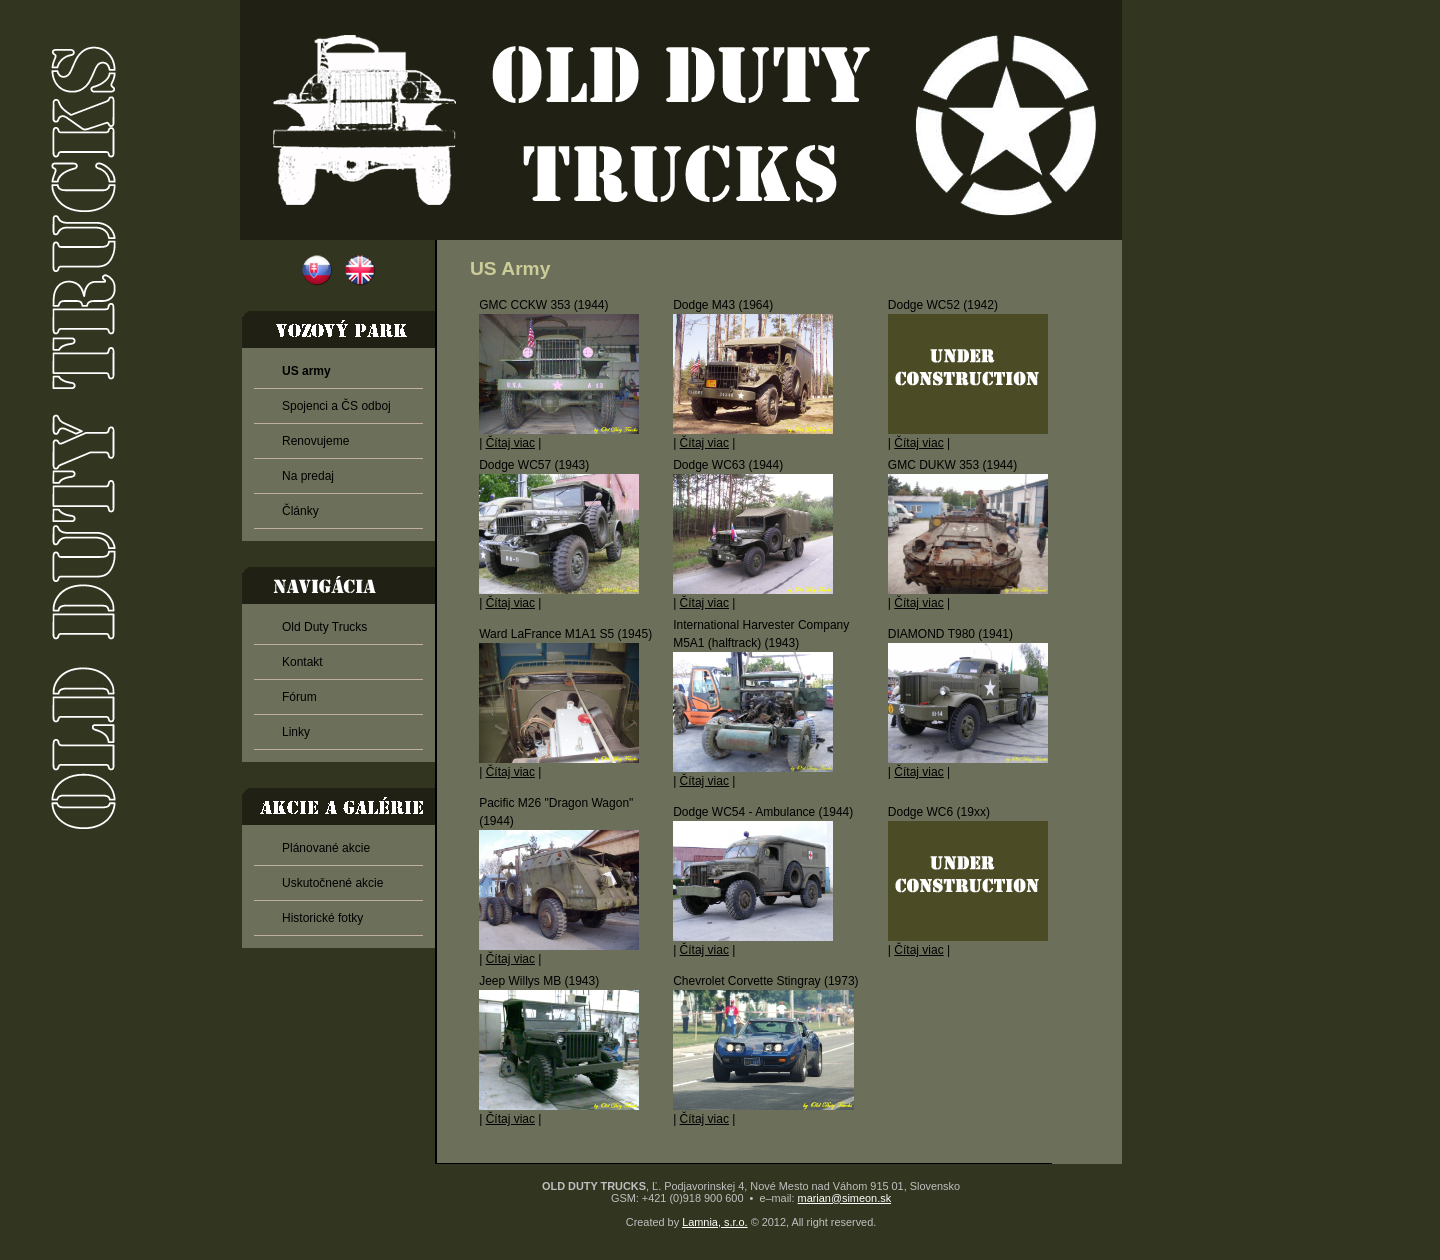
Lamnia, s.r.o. (714, 1222)
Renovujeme (315, 441)
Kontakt (302, 662)
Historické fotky (322, 918)
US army (306, 371)
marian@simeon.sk (845, 1198)
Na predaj (308, 476)
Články (300, 511)
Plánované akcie (326, 848)
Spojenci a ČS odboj (336, 406)
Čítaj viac (510, 443)
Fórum (299, 697)
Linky (296, 732)
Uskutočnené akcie (332, 883)
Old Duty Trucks (324, 627)
